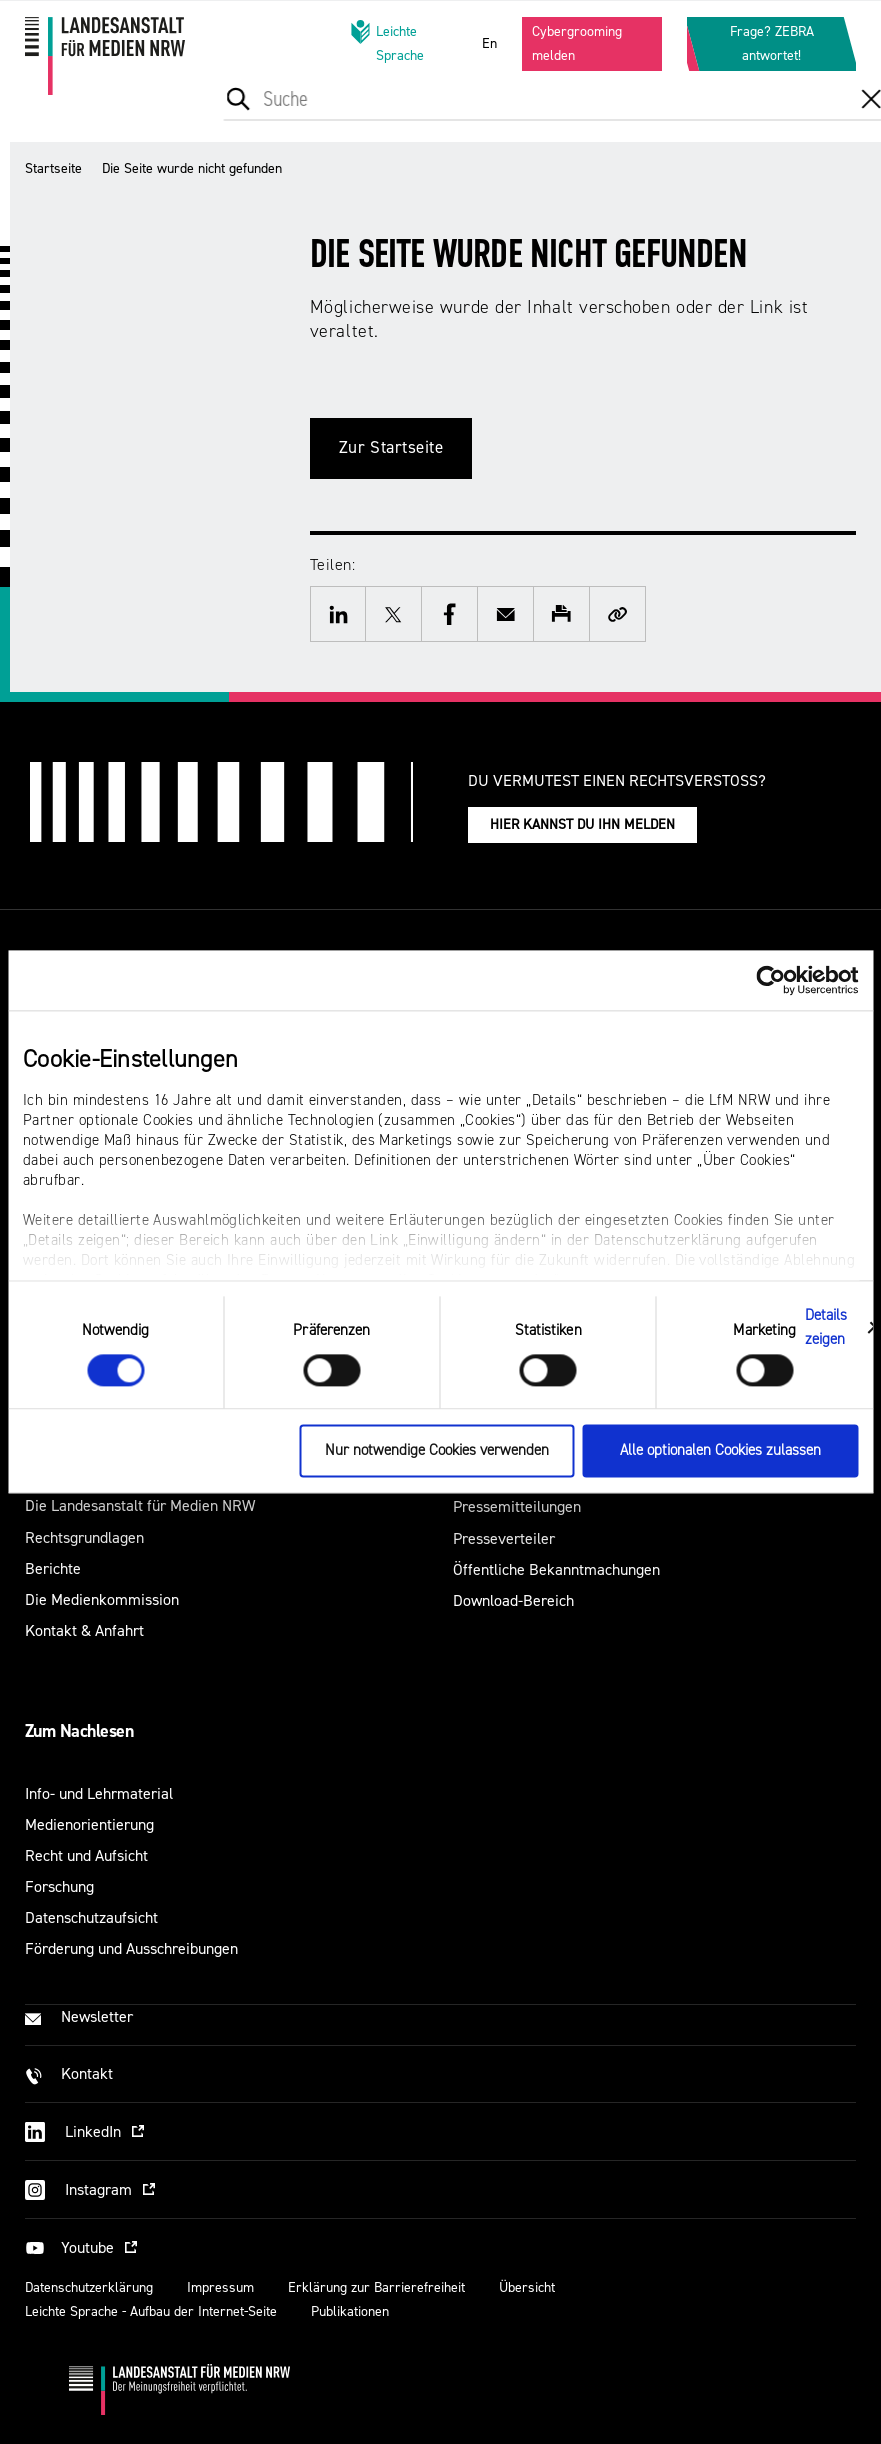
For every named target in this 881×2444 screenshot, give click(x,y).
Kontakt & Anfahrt (84, 1630)
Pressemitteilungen (517, 1506)
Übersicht (527, 2287)
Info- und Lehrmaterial (99, 1793)
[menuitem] (324, 118)
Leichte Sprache (387, 42)
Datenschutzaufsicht (91, 1917)
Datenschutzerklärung (89, 2287)
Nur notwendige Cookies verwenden (437, 1451)
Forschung (59, 1886)
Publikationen (350, 2311)
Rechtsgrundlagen (84, 1537)
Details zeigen (826, 1327)
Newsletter (97, 2016)
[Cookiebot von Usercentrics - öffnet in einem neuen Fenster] (770, 980)
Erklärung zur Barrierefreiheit (376, 2287)
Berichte (53, 1568)
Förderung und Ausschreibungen (131, 1948)
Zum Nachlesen (79, 1731)
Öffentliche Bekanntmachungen (556, 1569)
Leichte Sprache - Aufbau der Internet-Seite (151, 2311)
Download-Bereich (513, 1600)
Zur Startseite (391, 447)
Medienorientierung (89, 1824)
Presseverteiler (504, 1538)
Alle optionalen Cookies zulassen (720, 1451)
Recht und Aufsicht (86, 1855)
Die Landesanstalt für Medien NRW (140, 1505)
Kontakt (87, 2073)
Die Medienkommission (102, 1599)
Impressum (220, 2287)
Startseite (53, 168)
